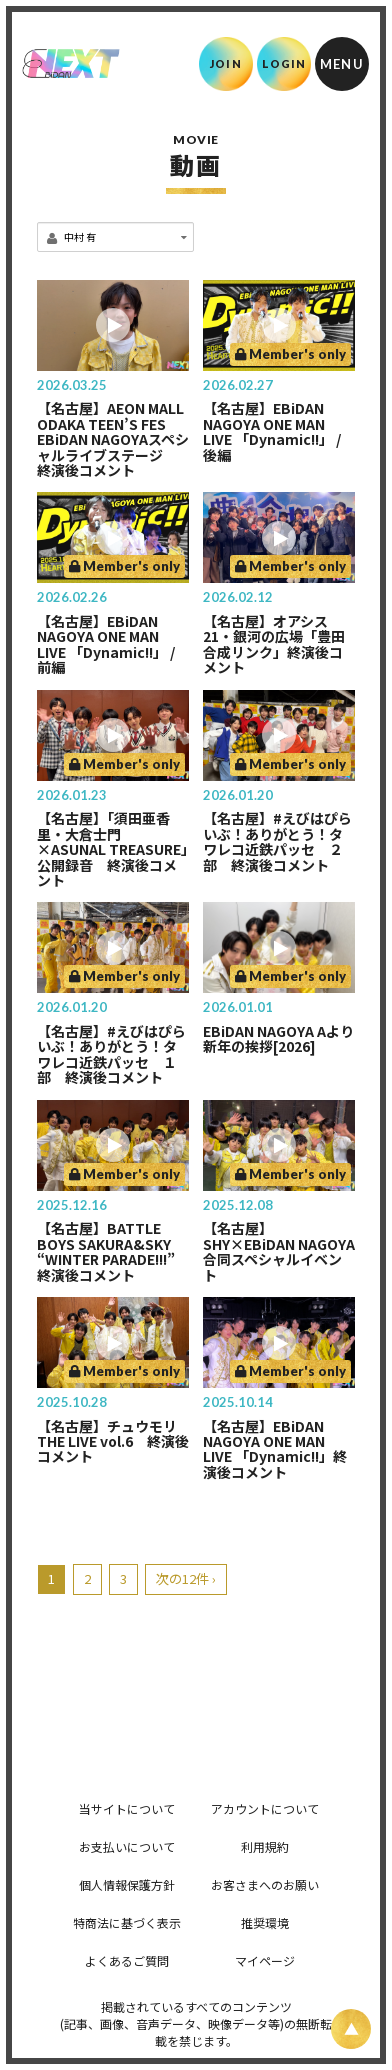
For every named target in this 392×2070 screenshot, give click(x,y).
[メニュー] (342, 64)
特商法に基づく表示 (127, 1922)
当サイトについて (127, 1808)
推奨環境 (265, 1922)
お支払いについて (127, 1846)
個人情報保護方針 (127, 1884)
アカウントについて (265, 1808)
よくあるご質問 (127, 1960)
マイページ (265, 1960)
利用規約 (265, 1846)
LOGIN (284, 63)
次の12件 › (186, 1578)
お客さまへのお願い (265, 1884)
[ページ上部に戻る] (351, 2029)
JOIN (225, 63)
